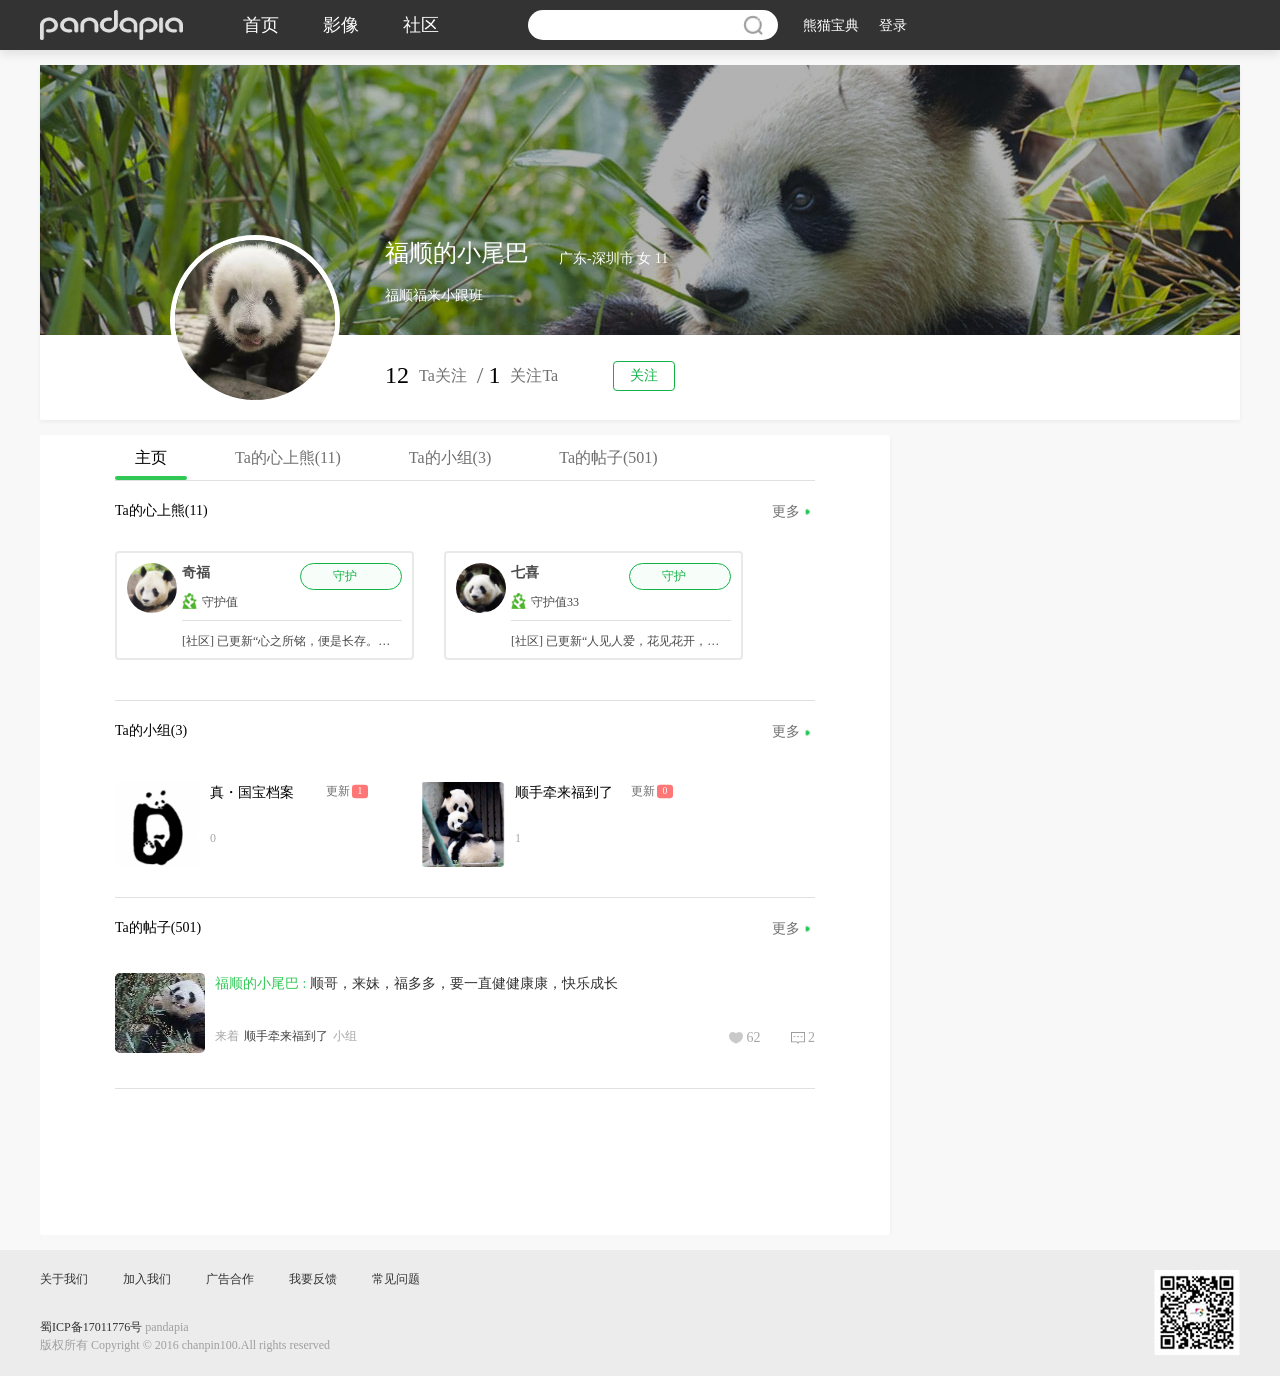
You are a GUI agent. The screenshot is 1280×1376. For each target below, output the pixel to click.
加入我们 (147, 1279)
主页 (151, 464)
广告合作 (230, 1279)
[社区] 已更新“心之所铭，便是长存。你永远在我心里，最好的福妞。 (364, 641)
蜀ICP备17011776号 (91, 1327)
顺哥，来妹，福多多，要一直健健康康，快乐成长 (464, 983)
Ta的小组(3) (450, 457)
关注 (644, 375)
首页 (261, 25)
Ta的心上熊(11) (288, 457)
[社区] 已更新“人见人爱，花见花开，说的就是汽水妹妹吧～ (669, 641)
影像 (341, 25)
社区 (421, 25)
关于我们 (64, 1279)
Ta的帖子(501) (608, 457)
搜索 (753, 25)
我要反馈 (313, 1279)
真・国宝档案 (252, 792)
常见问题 (396, 1279)
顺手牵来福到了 (564, 792)
